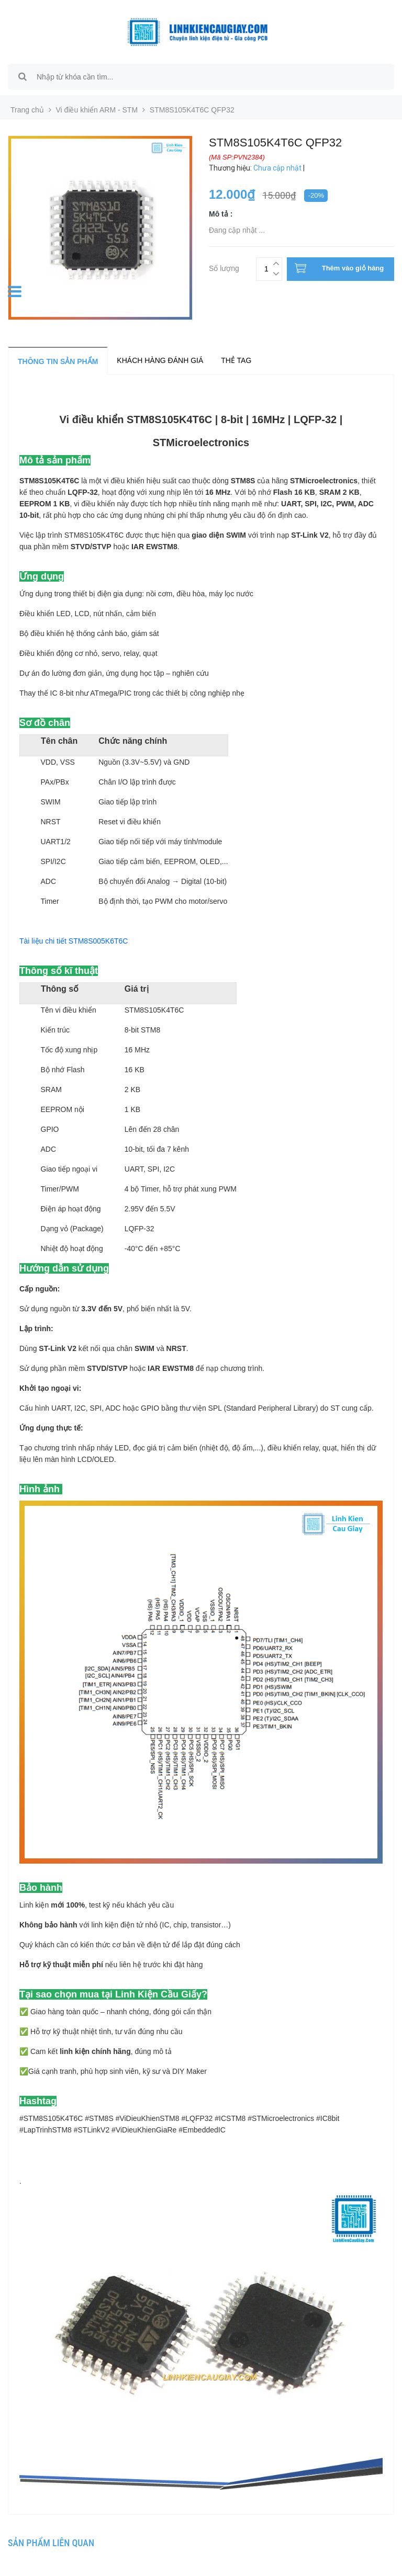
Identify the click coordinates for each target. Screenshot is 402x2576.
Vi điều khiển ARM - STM (97, 110)
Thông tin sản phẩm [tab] (58, 361)
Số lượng (224, 267)
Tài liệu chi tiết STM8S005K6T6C (73, 941)
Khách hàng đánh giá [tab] (160, 360)
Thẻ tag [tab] (236, 360)
